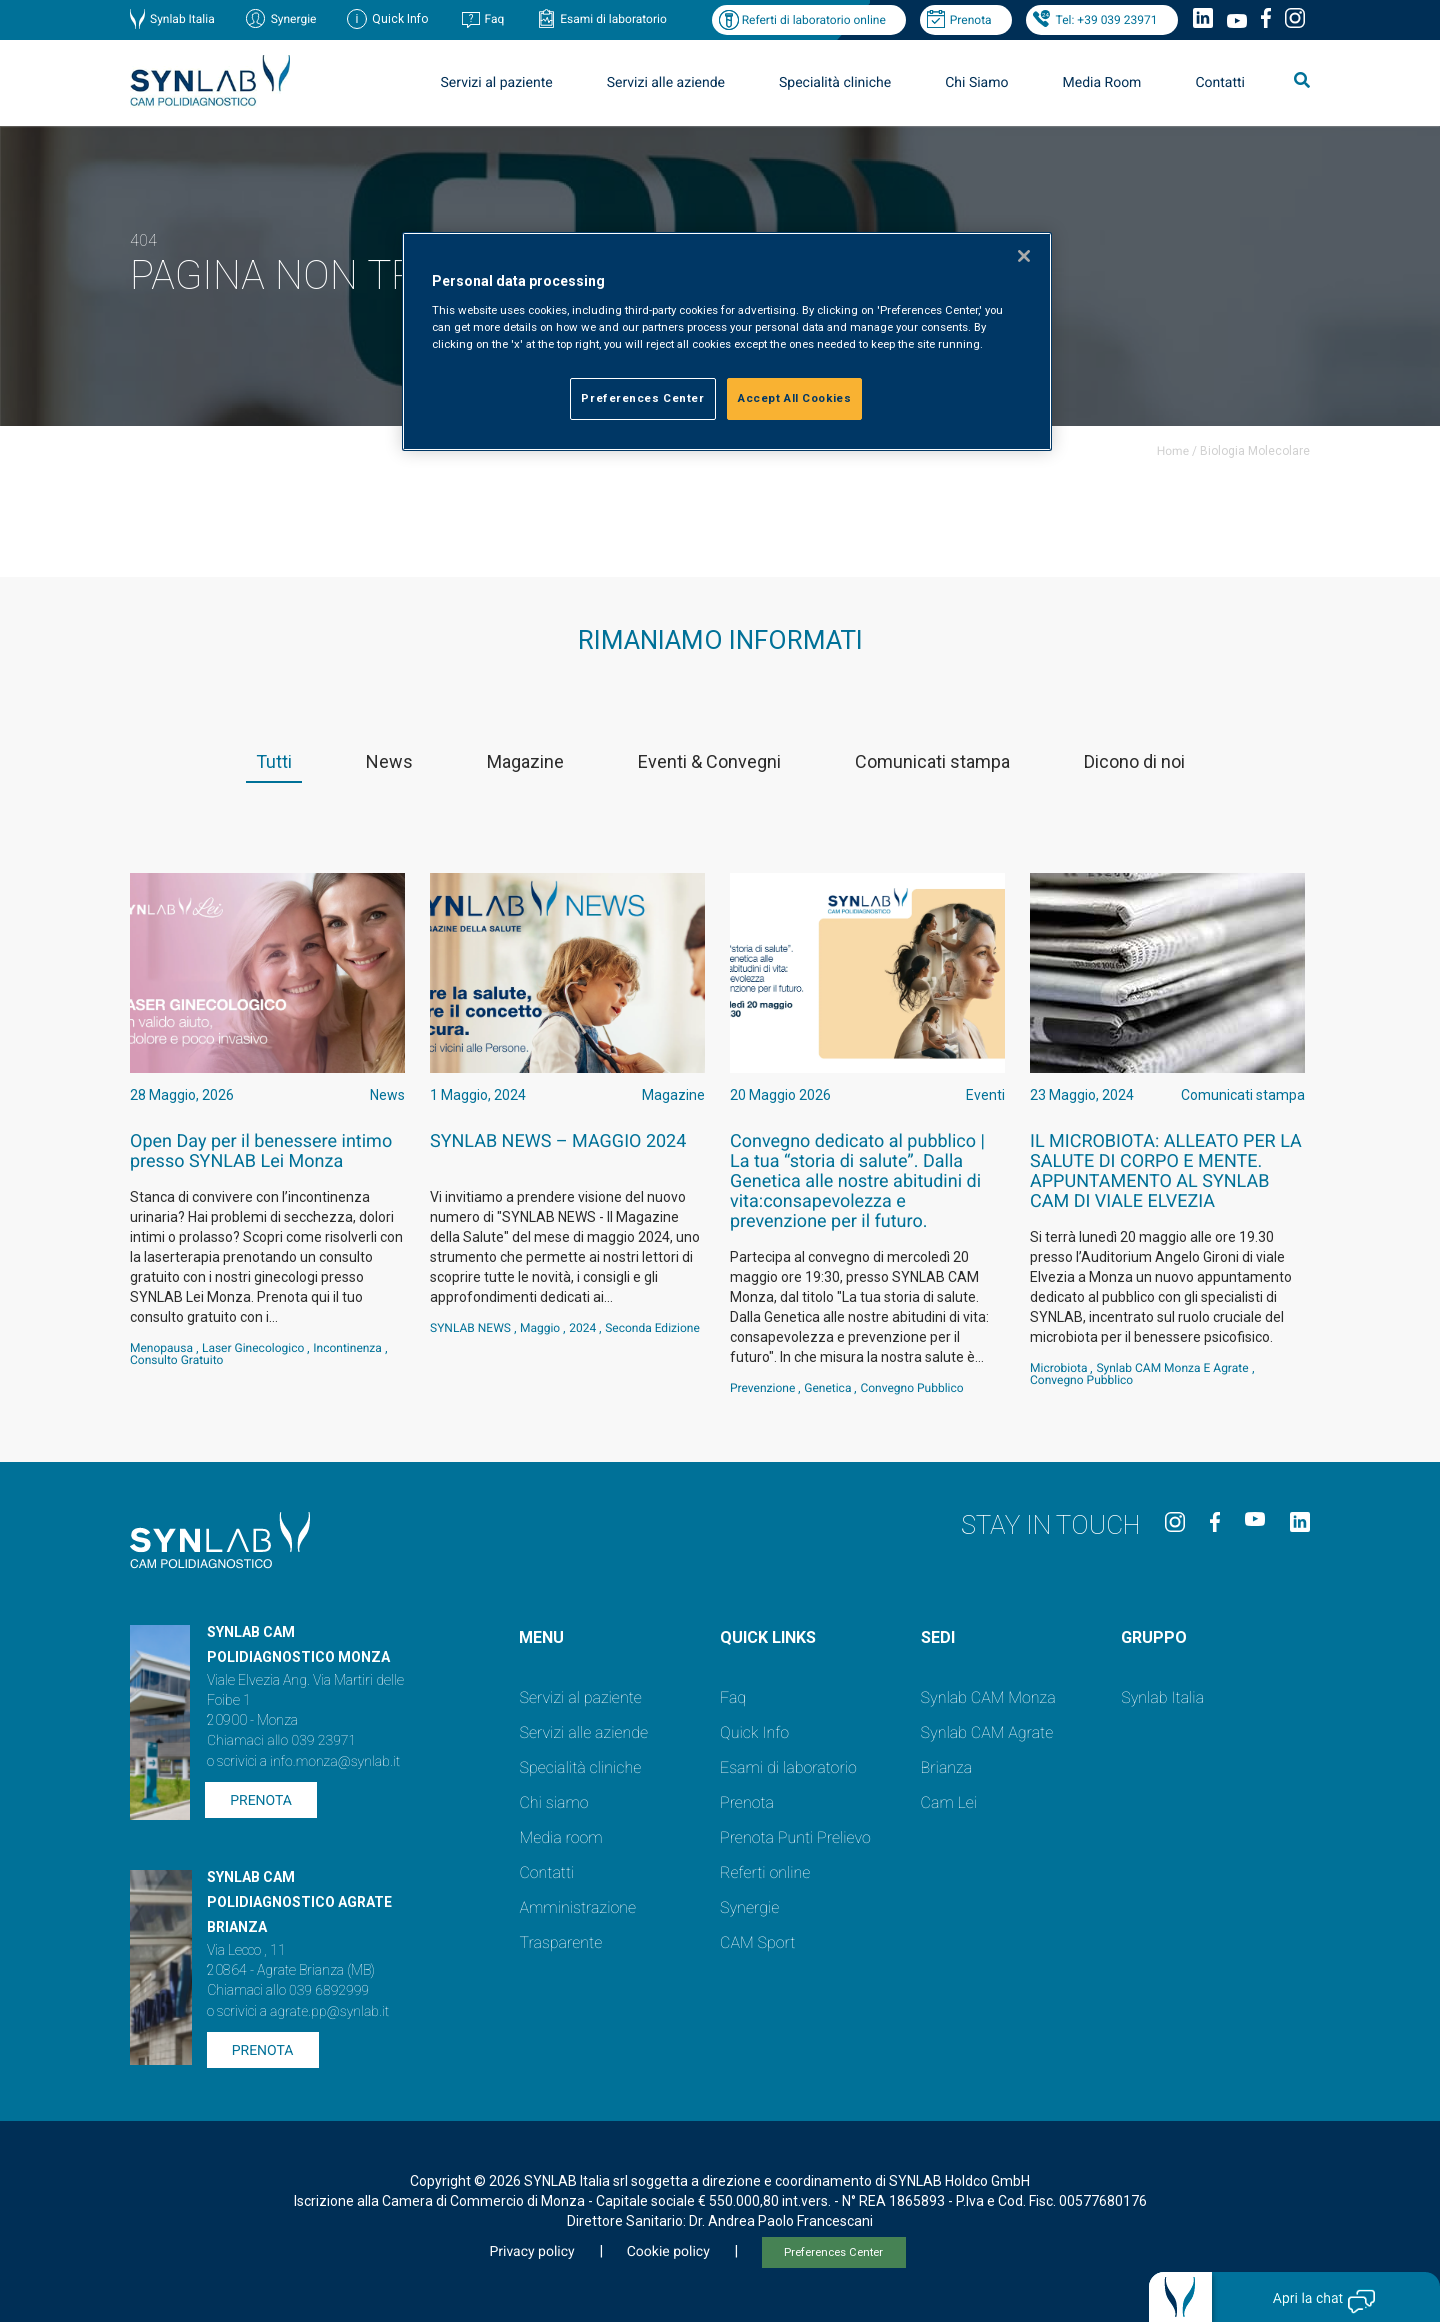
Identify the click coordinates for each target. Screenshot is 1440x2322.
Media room (560, 1837)
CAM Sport (757, 1942)
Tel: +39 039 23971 (1107, 20)
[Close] (1024, 256)
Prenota (971, 20)
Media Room (1101, 83)
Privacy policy (531, 2252)
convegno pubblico (911, 1388)
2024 (582, 1328)
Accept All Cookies (794, 398)
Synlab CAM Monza (988, 1697)
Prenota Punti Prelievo (795, 1837)
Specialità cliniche (835, 83)
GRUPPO (1154, 1637)
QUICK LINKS (768, 1637)
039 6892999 (329, 1991)
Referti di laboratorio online (814, 20)
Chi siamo (553, 1802)
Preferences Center (833, 2252)
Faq (494, 19)
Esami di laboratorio (613, 19)
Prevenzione (762, 1388)
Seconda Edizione (652, 1328)
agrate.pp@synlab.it (329, 2012)
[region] (727, 341)
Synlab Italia (182, 19)
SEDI (938, 1637)
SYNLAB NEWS (470, 1328)
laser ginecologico (253, 1348)
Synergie (294, 19)
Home (1173, 451)
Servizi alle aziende (666, 83)
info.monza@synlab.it (335, 1762)
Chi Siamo (976, 83)
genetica (827, 1388)
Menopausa (161, 1348)
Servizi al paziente (497, 83)
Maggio (540, 1328)
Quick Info (754, 1732)
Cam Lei (949, 1802)
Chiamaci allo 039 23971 (281, 1741)
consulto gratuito (176, 1360)
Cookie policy (668, 2252)
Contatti (1220, 83)
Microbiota (1058, 1368)
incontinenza (347, 1348)
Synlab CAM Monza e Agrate (1172, 1368)
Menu (541, 1637)
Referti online (765, 1872)
